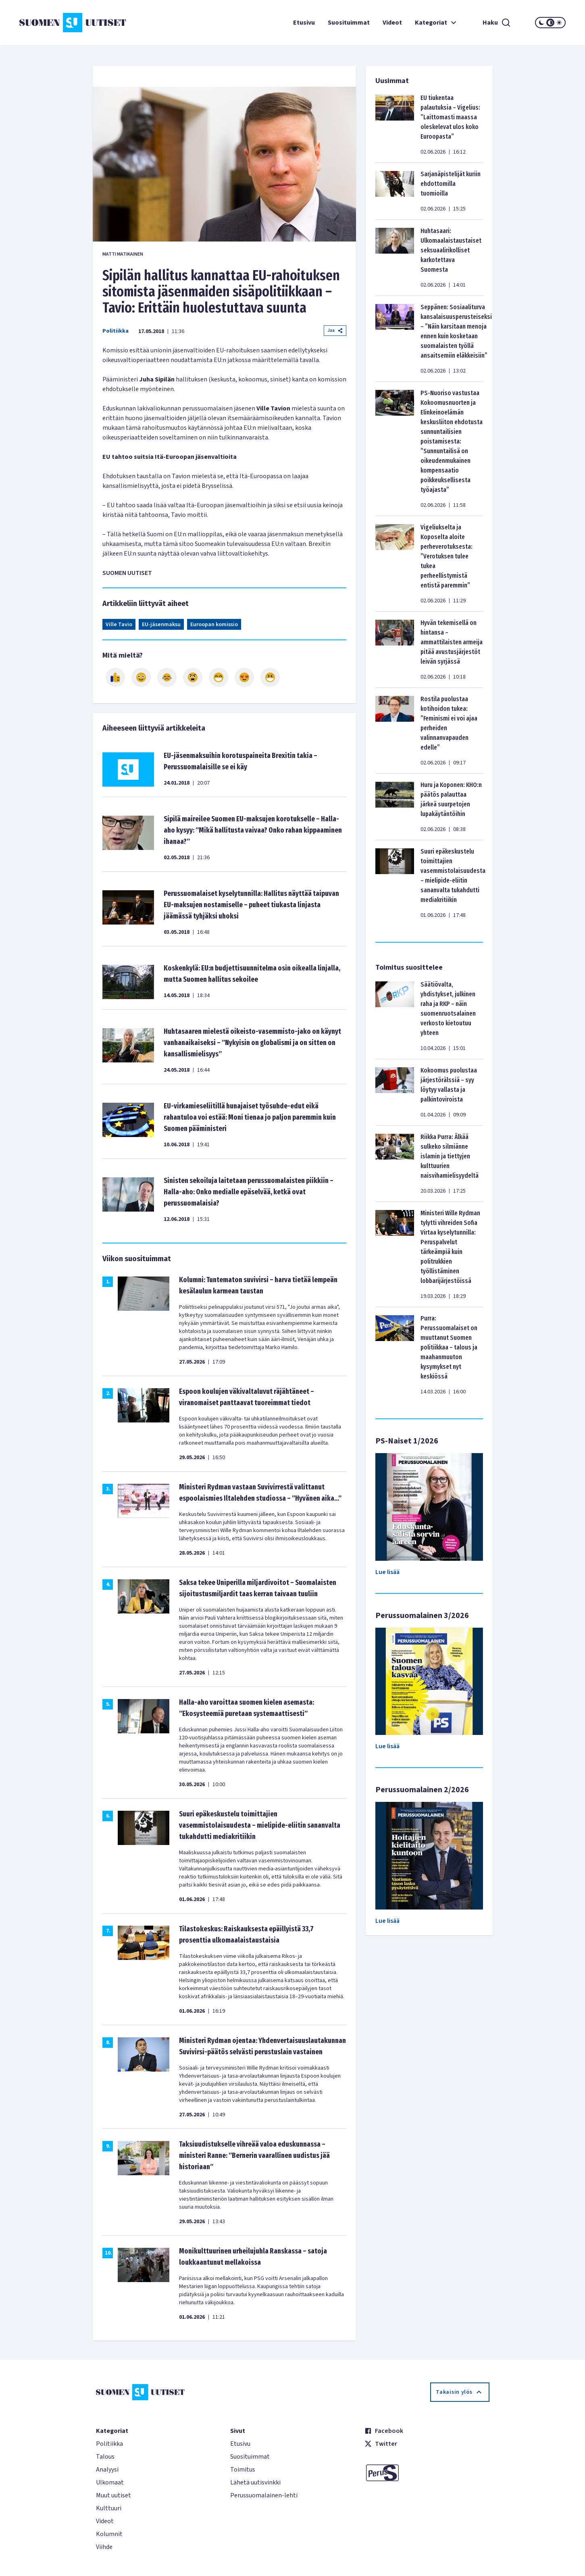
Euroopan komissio (214, 625)
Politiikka (115, 331)
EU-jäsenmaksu (161, 625)
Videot (392, 22)
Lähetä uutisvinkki (255, 2482)
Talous (105, 2456)
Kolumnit (109, 2534)
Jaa (335, 330)
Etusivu (304, 22)
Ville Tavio (119, 625)
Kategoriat (436, 22)
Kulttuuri (108, 2508)
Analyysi (107, 2469)
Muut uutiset (113, 2495)
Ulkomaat (110, 2482)
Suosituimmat (349, 22)
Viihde (104, 2547)
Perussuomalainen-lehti (264, 2495)
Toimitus (242, 2469)
